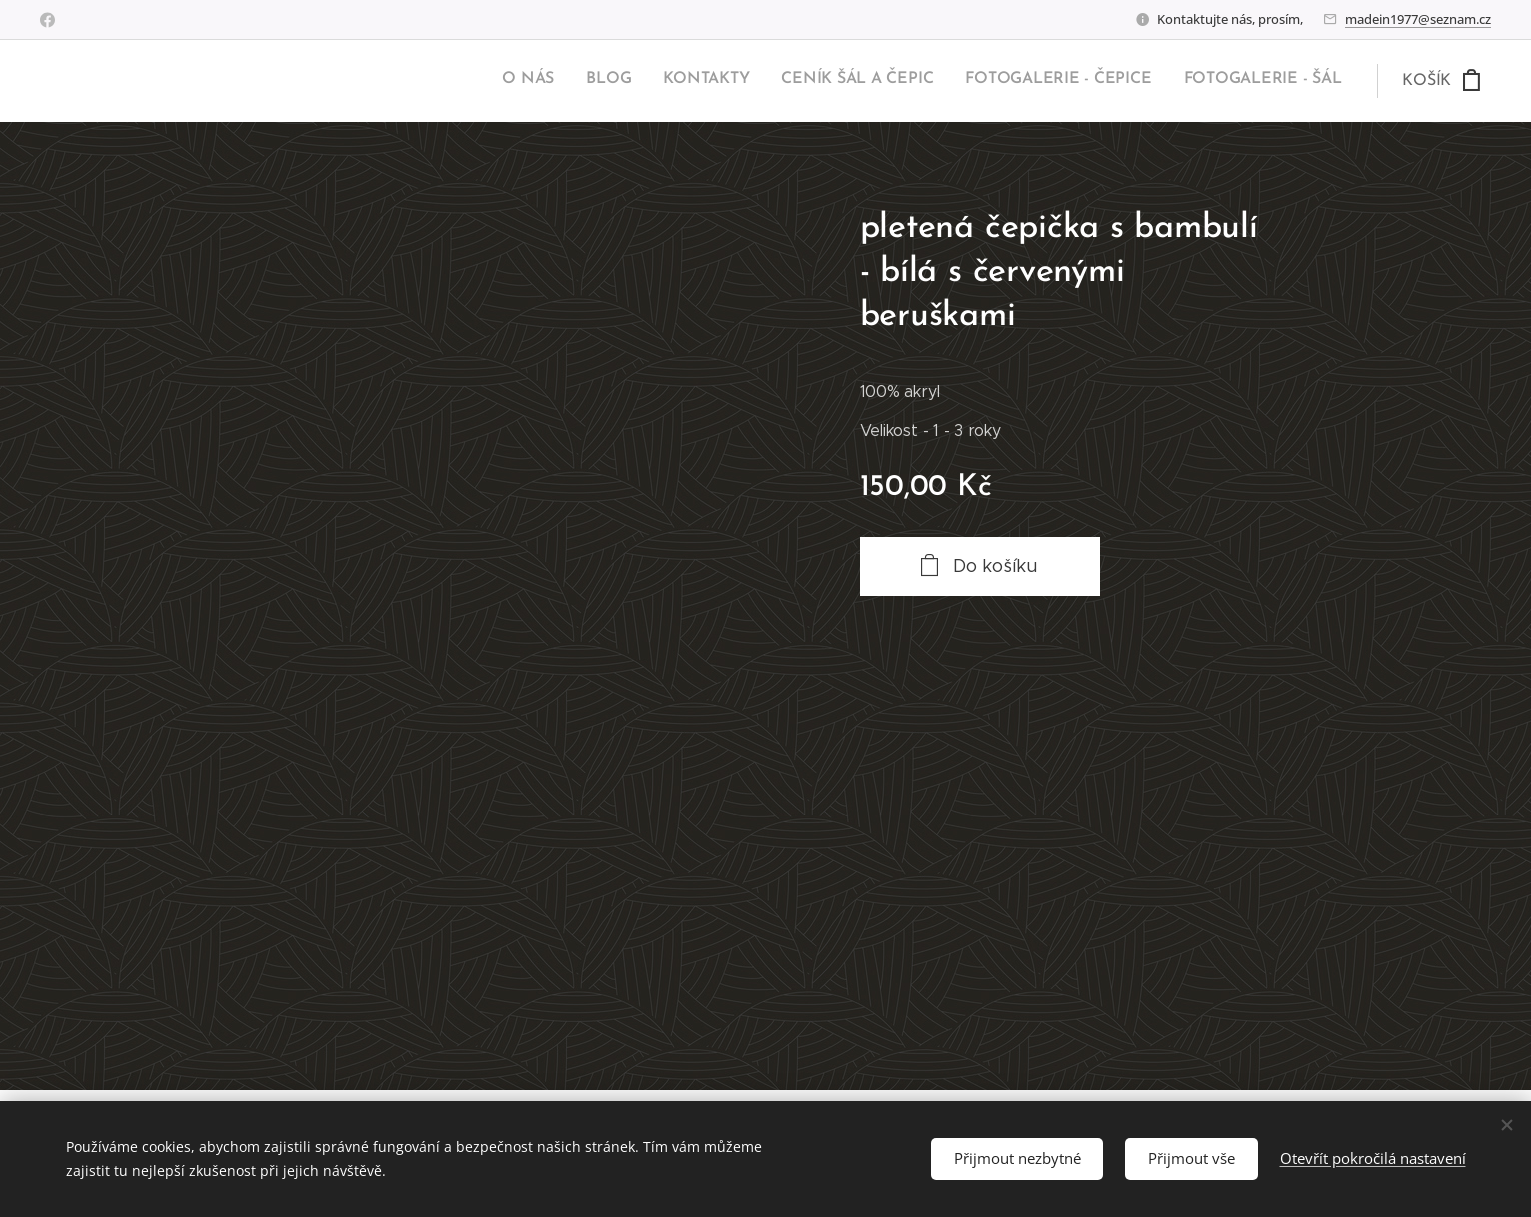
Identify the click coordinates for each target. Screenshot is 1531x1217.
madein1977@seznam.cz (1418, 19)
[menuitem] (1186, 81)
